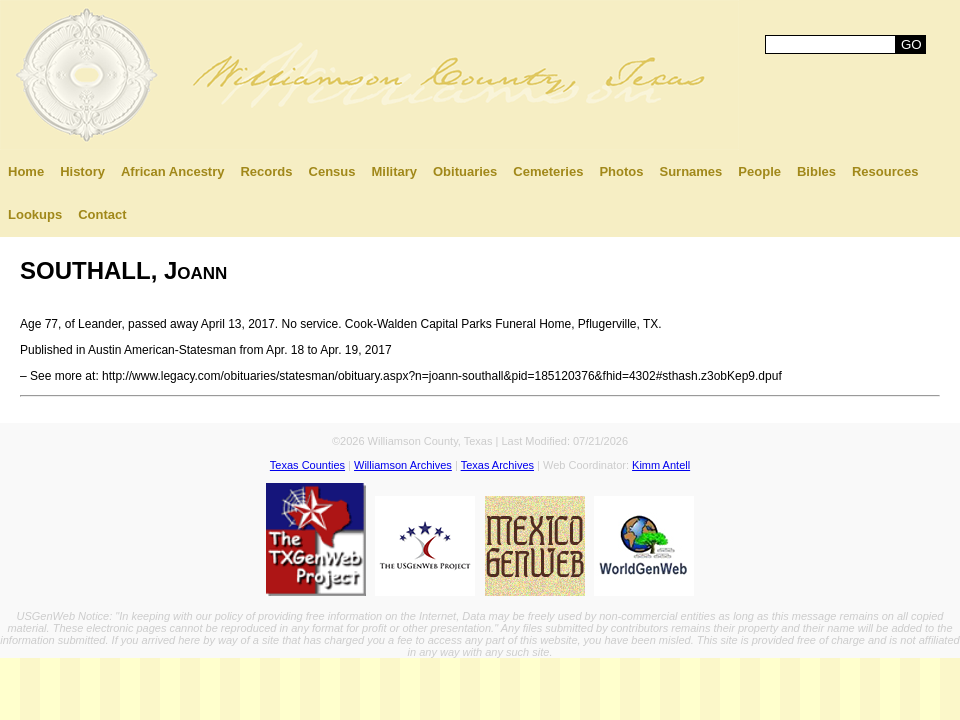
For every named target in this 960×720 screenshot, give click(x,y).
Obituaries (465, 171)
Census (332, 171)
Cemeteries (548, 171)
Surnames (690, 171)
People (759, 171)
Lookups (35, 214)
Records (266, 171)
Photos (621, 171)
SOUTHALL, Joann (123, 270)
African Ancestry (173, 171)
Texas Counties (307, 465)
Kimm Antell (661, 465)
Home (26, 171)
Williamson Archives (403, 465)
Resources (885, 171)
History (82, 171)
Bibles (816, 171)
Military (394, 171)
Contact (102, 214)
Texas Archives (497, 465)
